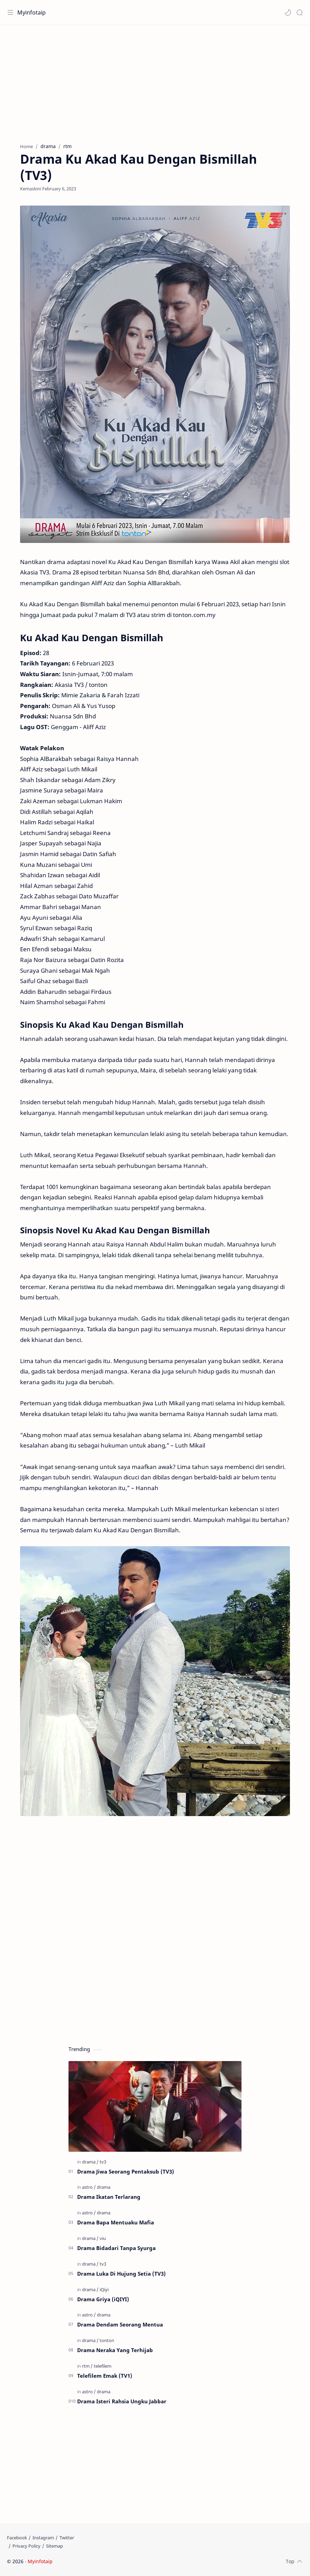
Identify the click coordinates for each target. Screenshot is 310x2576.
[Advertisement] (155, 80)
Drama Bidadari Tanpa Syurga (116, 2247)
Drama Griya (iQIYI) (103, 2299)
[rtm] (87, 2366)
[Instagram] (43, 2537)
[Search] (299, 12)
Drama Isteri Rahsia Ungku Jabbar (121, 2401)
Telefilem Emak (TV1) (104, 2375)
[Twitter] (67, 2537)
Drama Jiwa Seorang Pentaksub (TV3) (125, 2171)
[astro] (89, 2187)
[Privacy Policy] (26, 2545)
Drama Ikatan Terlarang (108, 2196)
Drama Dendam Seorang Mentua (120, 2324)
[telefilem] (102, 2366)
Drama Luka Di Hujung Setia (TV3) (121, 2273)
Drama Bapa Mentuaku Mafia (115, 2222)
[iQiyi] (104, 2289)
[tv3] (103, 2162)
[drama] (90, 2162)
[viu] (103, 2238)
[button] (288, 12)
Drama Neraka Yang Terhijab (115, 2350)
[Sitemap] (54, 2545)
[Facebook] (17, 2537)
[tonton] (107, 2340)
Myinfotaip (31, 12)
